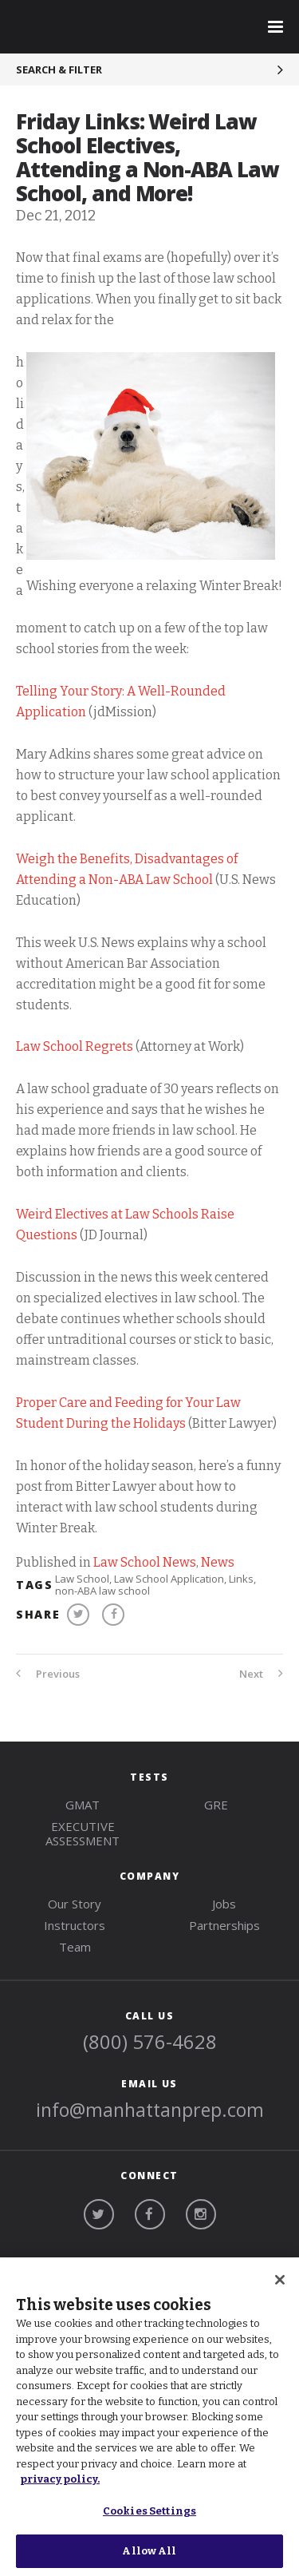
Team (75, 1947)
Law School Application (169, 1578)
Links (241, 1578)
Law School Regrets (74, 1046)
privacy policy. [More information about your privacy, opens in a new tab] (60, 2479)
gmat (82, 1805)
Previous (48, 1673)
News (217, 1562)
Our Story (74, 1904)
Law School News (144, 1562)
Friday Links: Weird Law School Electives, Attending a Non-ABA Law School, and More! (147, 157)
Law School (82, 1578)
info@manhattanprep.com (150, 2109)
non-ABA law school (102, 1590)
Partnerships (224, 1925)
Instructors (74, 1925)
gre (216, 1805)
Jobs (224, 1904)
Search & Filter (59, 69)
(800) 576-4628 (150, 2041)
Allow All (149, 2551)
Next (261, 1673)
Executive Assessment (82, 1833)
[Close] (279, 2279)
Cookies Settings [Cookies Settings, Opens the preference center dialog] (149, 2511)
